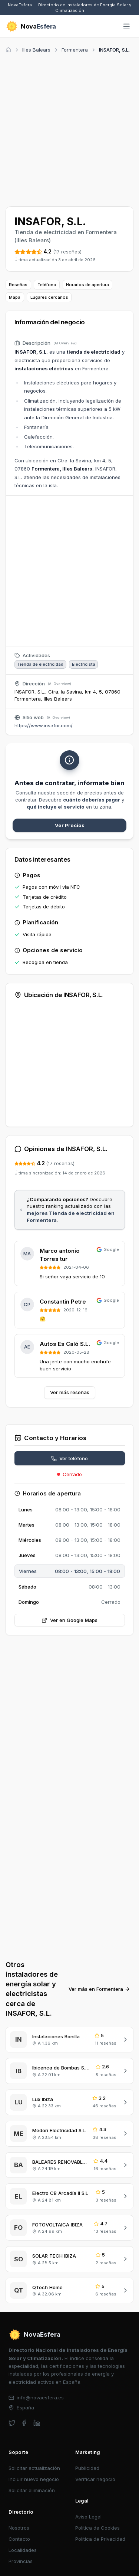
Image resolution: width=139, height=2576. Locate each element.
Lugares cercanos (49, 297)
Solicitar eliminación (32, 2490)
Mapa (14, 297)
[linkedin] (36, 2422)
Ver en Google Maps (69, 1620)
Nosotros (19, 2528)
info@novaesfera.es (36, 2397)
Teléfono (46, 284)
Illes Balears (36, 50)
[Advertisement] (69, 128)
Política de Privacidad (100, 2539)
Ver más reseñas (69, 1392)
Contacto (19, 2539)
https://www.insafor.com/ (43, 725)
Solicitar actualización (34, 2468)
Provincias (21, 2561)
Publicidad (87, 2468)
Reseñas (18, 284)
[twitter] (12, 2422)
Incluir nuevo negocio (34, 2479)
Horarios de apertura (87, 284)
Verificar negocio (95, 2479)
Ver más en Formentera (99, 1989)
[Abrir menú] (127, 27)
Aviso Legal (88, 2517)
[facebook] (24, 2422)
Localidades (23, 2550)
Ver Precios (70, 825)
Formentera (75, 50)
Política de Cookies (97, 2528)
